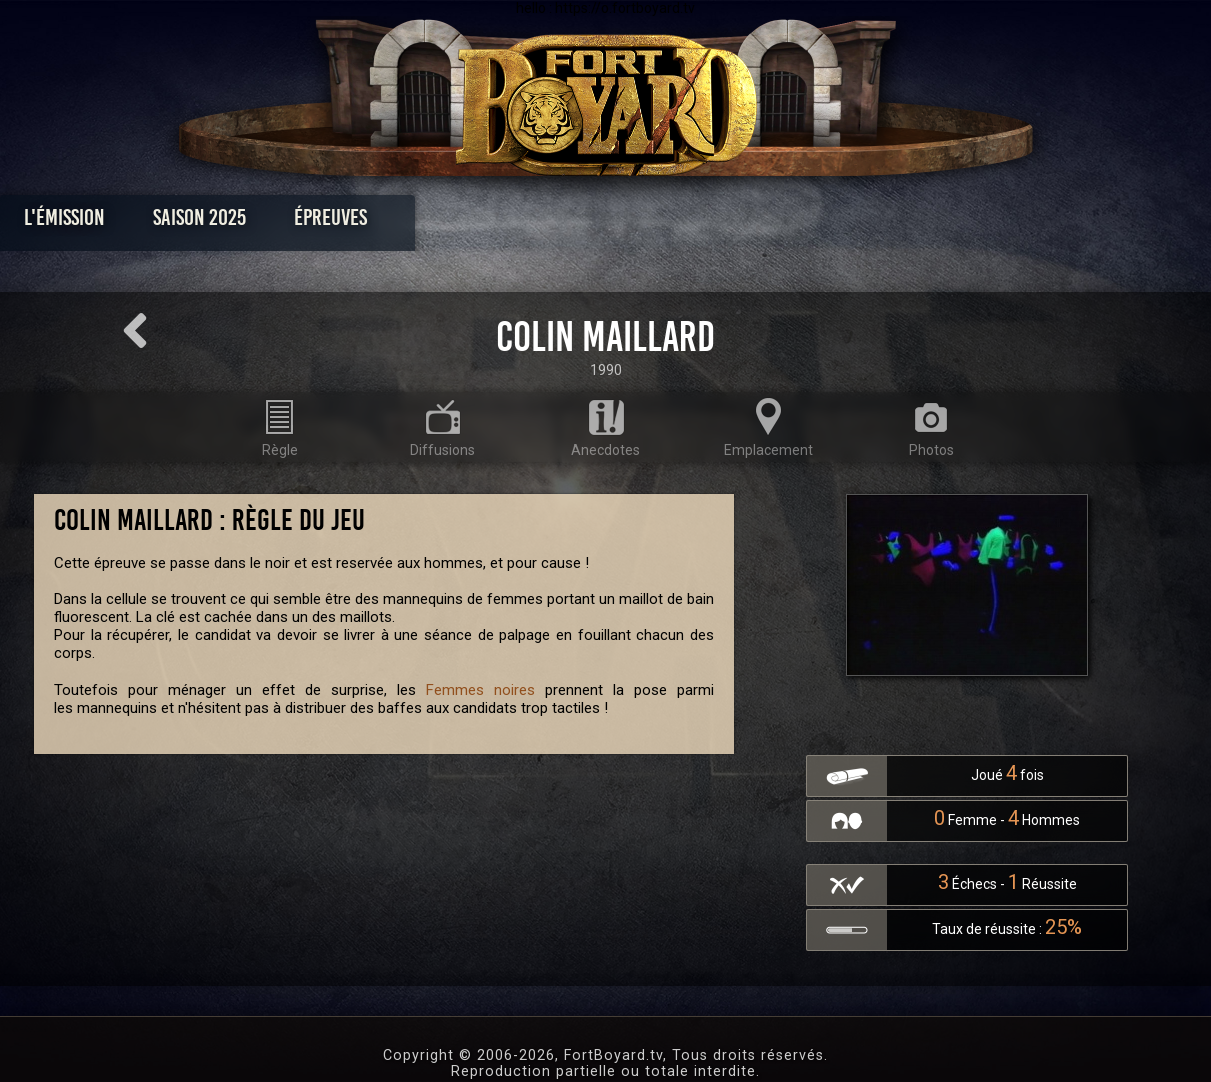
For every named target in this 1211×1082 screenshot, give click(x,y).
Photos (535, 222)
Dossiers (744, 222)
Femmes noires (480, 690)
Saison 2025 (292, 222)
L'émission (157, 222)
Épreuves (423, 222)
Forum (851, 222)
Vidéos (636, 222)
